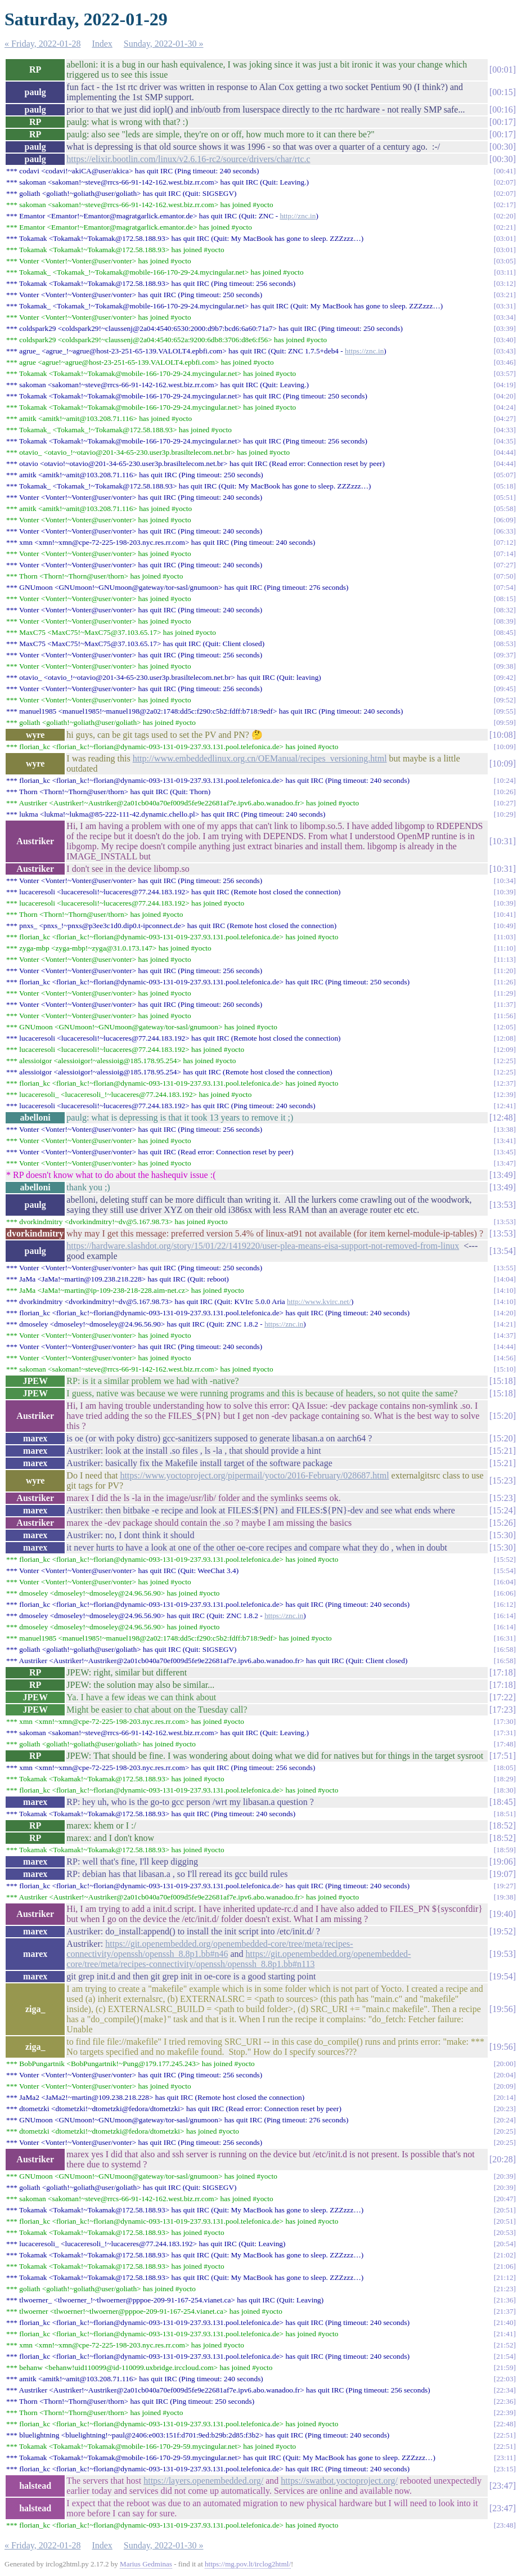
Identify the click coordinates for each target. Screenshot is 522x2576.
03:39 (504, 328)
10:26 (504, 791)
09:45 (504, 688)
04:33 (504, 429)
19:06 (502, 1861)
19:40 (502, 1914)
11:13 (505, 959)
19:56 (502, 2009)
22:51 (504, 2435)
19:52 (502, 1931)
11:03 (505, 937)
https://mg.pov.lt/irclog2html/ (248, 2564)
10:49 (504, 925)
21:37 (504, 2311)
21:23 (504, 2288)
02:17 (504, 204)
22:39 (504, 2412)
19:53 (502, 1954)
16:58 (504, 1649)
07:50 (504, 576)
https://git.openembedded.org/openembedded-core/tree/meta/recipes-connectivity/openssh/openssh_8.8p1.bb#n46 (209, 1949)
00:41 (504, 171)
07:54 (504, 587)
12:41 (504, 1105)
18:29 (504, 1779)
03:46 (504, 362)
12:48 (502, 1117)
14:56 (504, 1358)
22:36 (504, 2401)
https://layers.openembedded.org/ (203, 2480)
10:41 (504, 914)
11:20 (505, 970)
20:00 (504, 2063)
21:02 (504, 2255)
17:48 (504, 1744)
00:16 (502, 109)
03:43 (504, 351)
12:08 (504, 1038)
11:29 (505, 993)
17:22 (502, 1697)
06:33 (504, 531)
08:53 (504, 643)
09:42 (504, 677)
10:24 (504, 780)
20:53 (504, 2232)
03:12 (504, 283)
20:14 (504, 2097)
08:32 (504, 610)
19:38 (504, 1897)
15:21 (502, 1450)
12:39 (504, 1094)
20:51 (504, 2210)
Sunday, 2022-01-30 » (164, 43)
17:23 (502, 1709)
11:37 (505, 1004)
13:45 (504, 1152)
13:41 (504, 1140)
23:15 (504, 2469)
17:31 (504, 1732)
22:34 (504, 2390)
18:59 (504, 1849)
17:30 (504, 1721)
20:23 (504, 2108)
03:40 (504, 339)
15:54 (504, 1570)
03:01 (504, 238)
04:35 (504, 441)
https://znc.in (364, 351)
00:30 (502, 146)
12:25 (504, 1060)
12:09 (504, 1049)
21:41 (504, 2333)
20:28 (502, 2159)
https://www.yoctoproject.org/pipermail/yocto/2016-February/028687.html (254, 1475)
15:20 (502, 1416)
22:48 (504, 2424)
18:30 (504, 1790)
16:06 (504, 1593)
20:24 (504, 2120)
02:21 (504, 227)
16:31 (504, 1638)
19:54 (502, 1976)
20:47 (504, 2198)
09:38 (504, 666)
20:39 (504, 2176)
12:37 (504, 1083)
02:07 (504, 182)
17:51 (502, 1755)
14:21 (504, 1324)
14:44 (504, 1346)
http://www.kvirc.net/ (319, 1301)
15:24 (502, 1510)
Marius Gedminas (146, 2564)
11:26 (505, 982)
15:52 (504, 1559)
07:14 (504, 553)
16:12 (504, 1604)
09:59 (504, 722)
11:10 (505, 948)
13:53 (502, 1204)
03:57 (504, 373)
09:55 (504, 711)
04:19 (504, 384)
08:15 (504, 598)
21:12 (504, 2277)
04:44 (504, 452)
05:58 (504, 508)
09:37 (504, 655)
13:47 (504, 1163)
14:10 (504, 1290)
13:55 (504, 1268)
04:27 (504, 418)
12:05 (504, 1027)
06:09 (504, 520)
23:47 (502, 2485)
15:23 (502, 1480)
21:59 (504, 2367)
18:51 (504, 1813)
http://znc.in (298, 216)
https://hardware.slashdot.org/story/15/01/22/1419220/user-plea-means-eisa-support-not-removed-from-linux (262, 1246)
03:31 (504, 306)
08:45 (504, 632)
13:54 (502, 1251)
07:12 (504, 542)
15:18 (502, 1381)
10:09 (504, 746)
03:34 (504, 317)
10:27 (504, 803)
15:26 (502, 1522)
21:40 (504, 2322)
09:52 (504, 700)
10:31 (502, 841)
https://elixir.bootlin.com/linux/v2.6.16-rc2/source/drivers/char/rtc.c (188, 159)
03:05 (504, 261)
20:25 (504, 2131)
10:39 (504, 892)
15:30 (502, 1535)
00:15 (502, 92)
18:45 (502, 1802)
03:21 (504, 294)
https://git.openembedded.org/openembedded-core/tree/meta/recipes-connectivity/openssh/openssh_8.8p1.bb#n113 (238, 1959)
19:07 (502, 1874)
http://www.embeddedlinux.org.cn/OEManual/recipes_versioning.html (260, 758)
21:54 (504, 2356)
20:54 (504, 2243)
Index (102, 43)
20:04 (504, 2075)
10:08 (502, 735)
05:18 (504, 486)
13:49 (502, 1175)
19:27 (504, 1885)
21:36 (504, 2300)
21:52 (504, 2345)
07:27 (504, 565)
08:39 (504, 621)
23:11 (505, 2457)
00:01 (502, 69)
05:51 (504, 497)
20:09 (504, 2086)
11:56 (505, 1015)
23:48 (504, 2525)
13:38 (504, 1129)
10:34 (504, 880)
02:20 (504, 216)
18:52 (502, 1825)
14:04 (504, 1279)
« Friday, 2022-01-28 (42, 43)
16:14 (504, 1615)
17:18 (502, 1672)
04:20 (504, 396)
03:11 (505, 272)
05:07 (504, 475)
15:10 (504, 1369)
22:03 (504, 2379)
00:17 (502, 122)
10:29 (504, 814)
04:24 (504, 407)
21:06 (504, 2266)
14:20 (504, 1313)
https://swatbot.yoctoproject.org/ (339, 2480)
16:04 (504, 1582)
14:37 (504, 1335)
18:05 (504, 1767)
